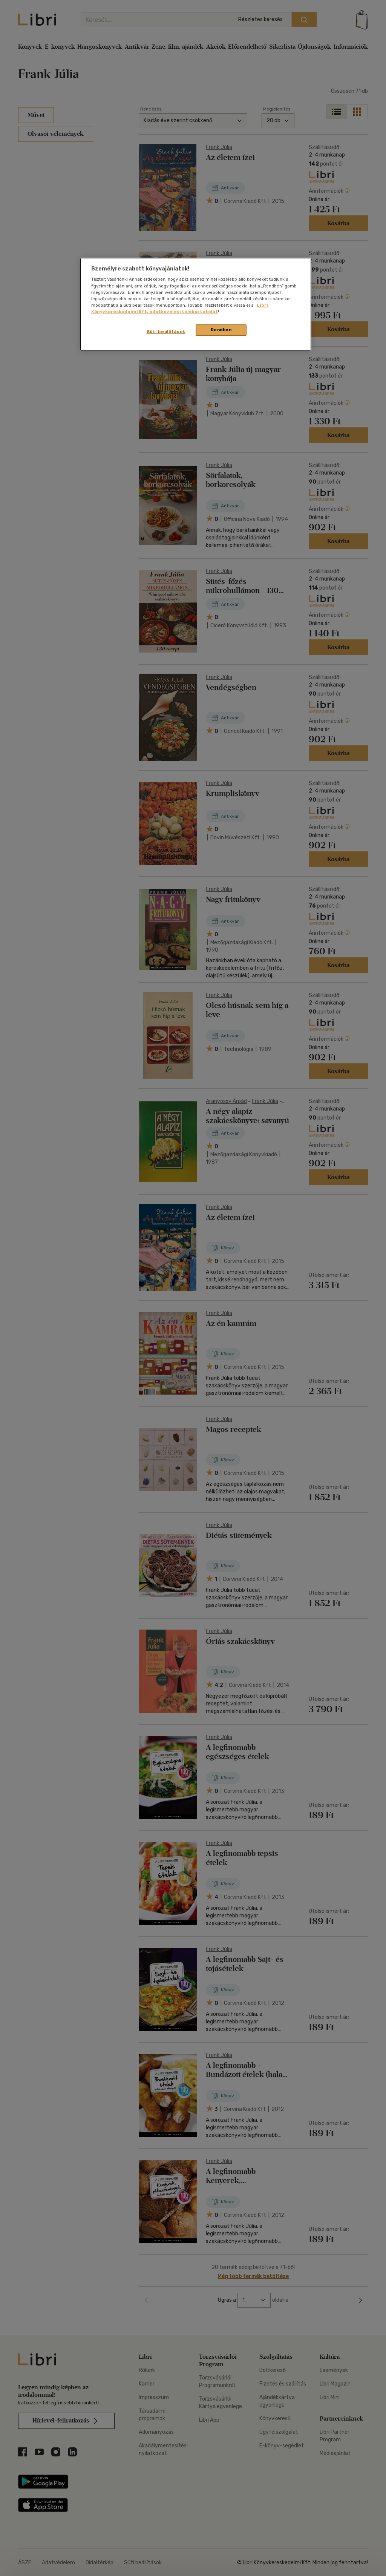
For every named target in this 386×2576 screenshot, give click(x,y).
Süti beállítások (166, 331)
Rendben (221, 329)
